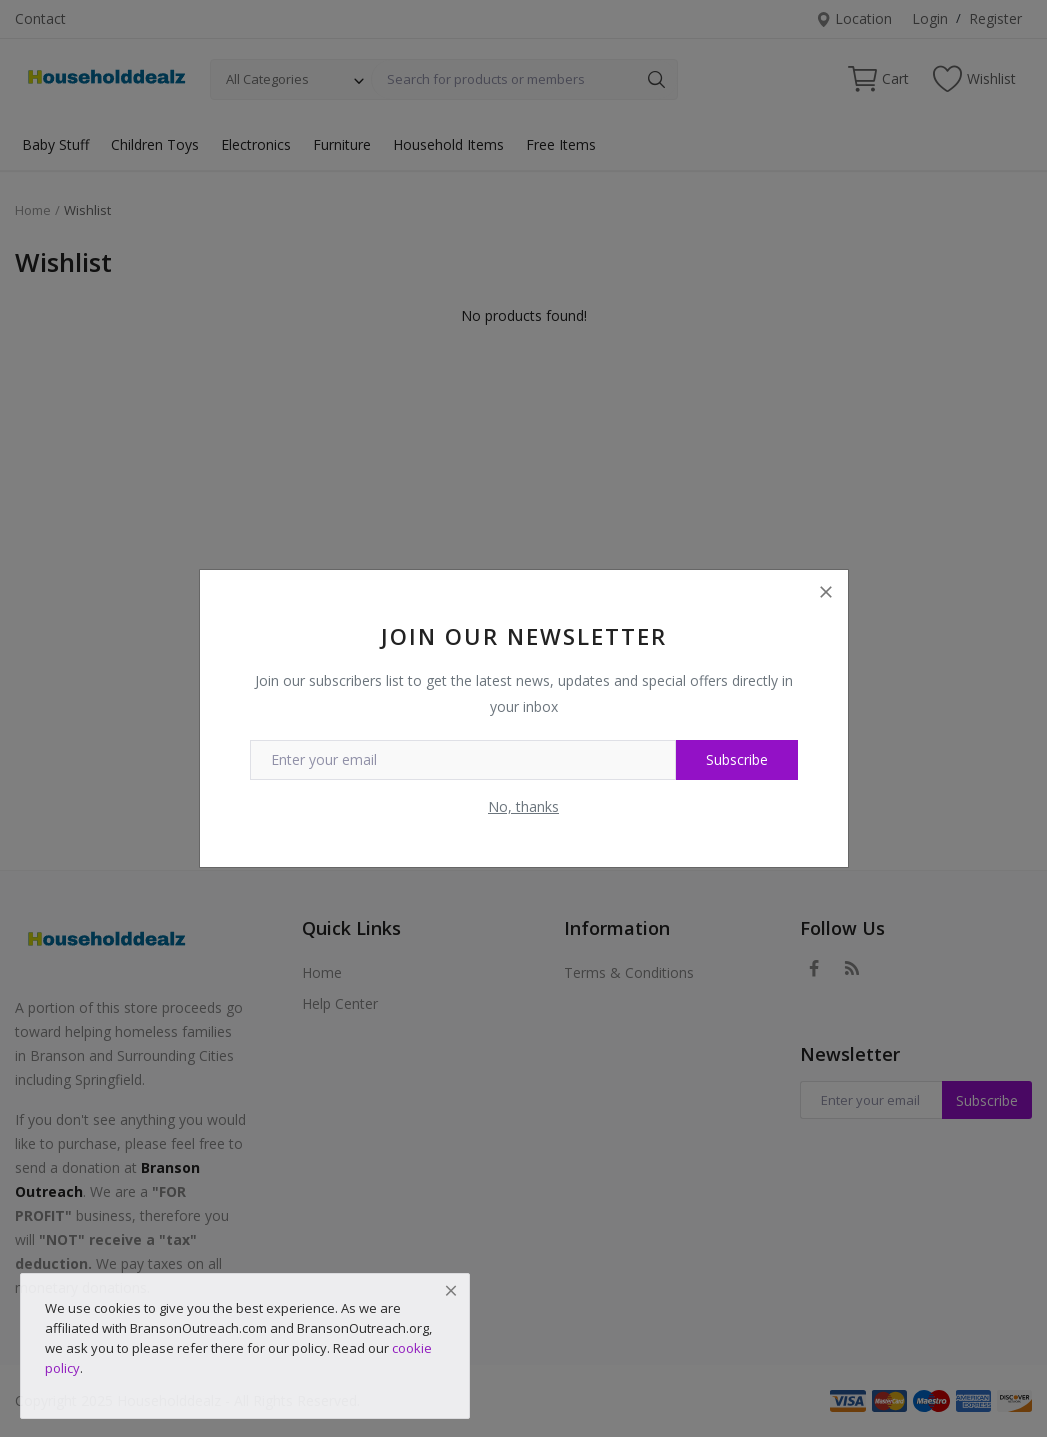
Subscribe (737, 759)
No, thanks (523, 806)
